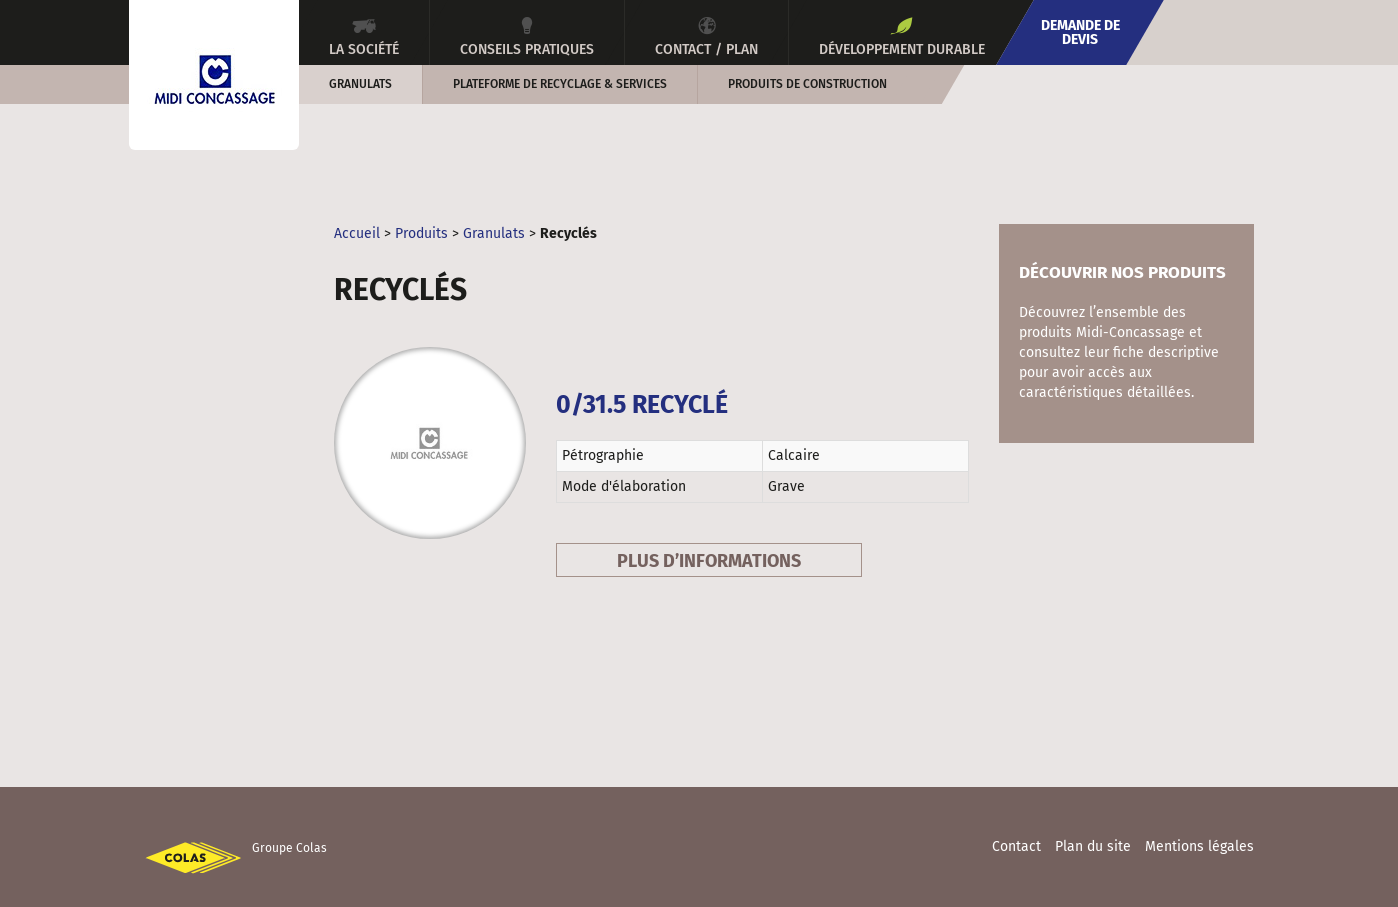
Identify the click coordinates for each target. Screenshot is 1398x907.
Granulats (360, 84)
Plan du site (1093, 846)
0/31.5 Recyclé (642, 405)
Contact (1016, 846)
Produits (421, 233)
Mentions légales (1199, 846)
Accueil (357, 233)
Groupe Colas (289, 848)
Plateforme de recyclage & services (560, 84)
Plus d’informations (709, 561)
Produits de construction (807, 84)
